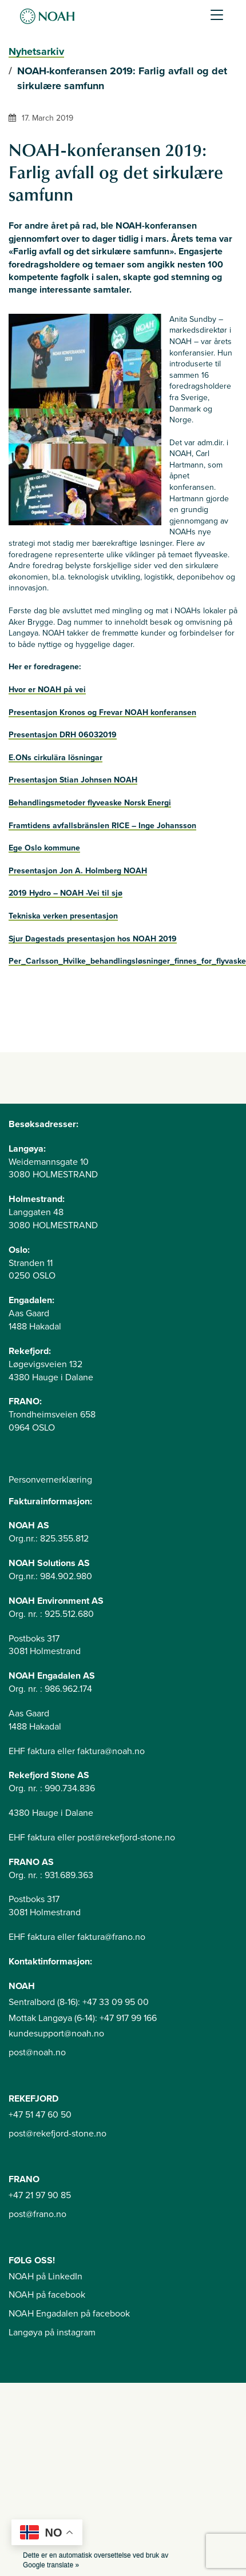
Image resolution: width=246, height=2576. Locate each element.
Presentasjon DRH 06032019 (63, 735)
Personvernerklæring (50, 1479)
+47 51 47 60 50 (40, 2114)
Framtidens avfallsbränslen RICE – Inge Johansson (102, 825)
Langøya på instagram (52, 2332)
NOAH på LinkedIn (45, 2276)
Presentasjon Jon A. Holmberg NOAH (78, 871)
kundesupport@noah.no (56, 2033)
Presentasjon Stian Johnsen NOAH (73, 780)
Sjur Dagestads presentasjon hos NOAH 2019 (93, 939)
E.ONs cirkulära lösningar (55, 757)
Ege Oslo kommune (44, 848)
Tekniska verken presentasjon (63, 916)
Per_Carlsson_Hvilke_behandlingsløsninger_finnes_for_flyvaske (127, 961)
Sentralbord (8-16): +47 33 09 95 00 (79, 2002)
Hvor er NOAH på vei (47, 689)
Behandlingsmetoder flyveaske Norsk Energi (90, 803)
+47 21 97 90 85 (40, 2195)
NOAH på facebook (47, 2295)
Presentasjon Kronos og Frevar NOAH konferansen (102, 712)
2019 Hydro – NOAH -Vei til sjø (65, 893)
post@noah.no (37, 2052)
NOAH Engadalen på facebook (69, 2313)
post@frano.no (37, 2214)
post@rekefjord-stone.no (57, 2133)
